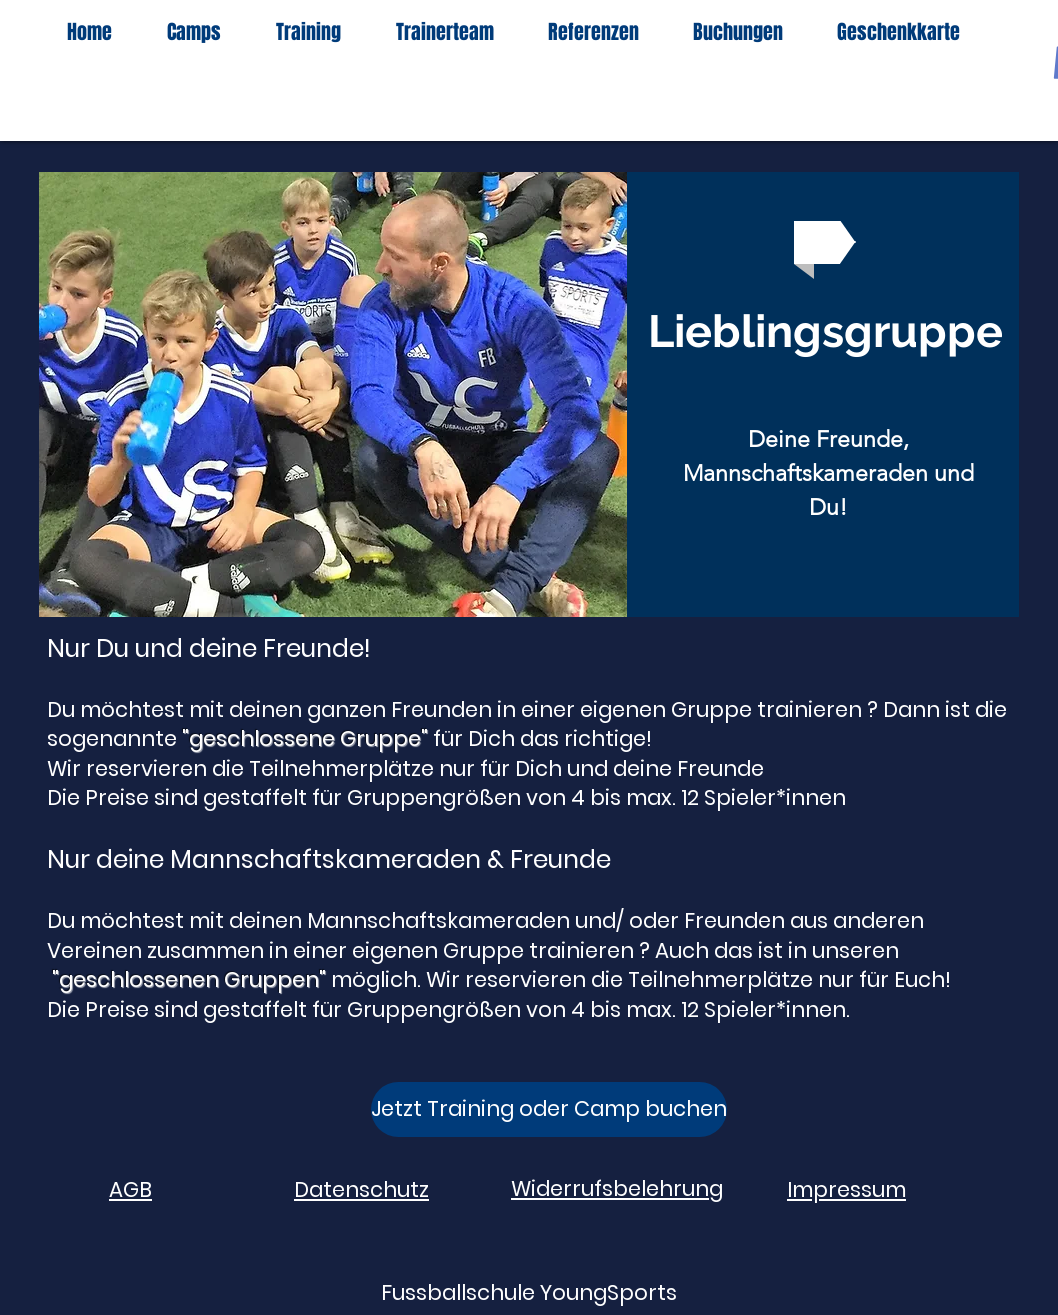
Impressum (846, 1189)
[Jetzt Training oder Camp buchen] (549, 1109)
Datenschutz (361, 1189)
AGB (130, 1189)
